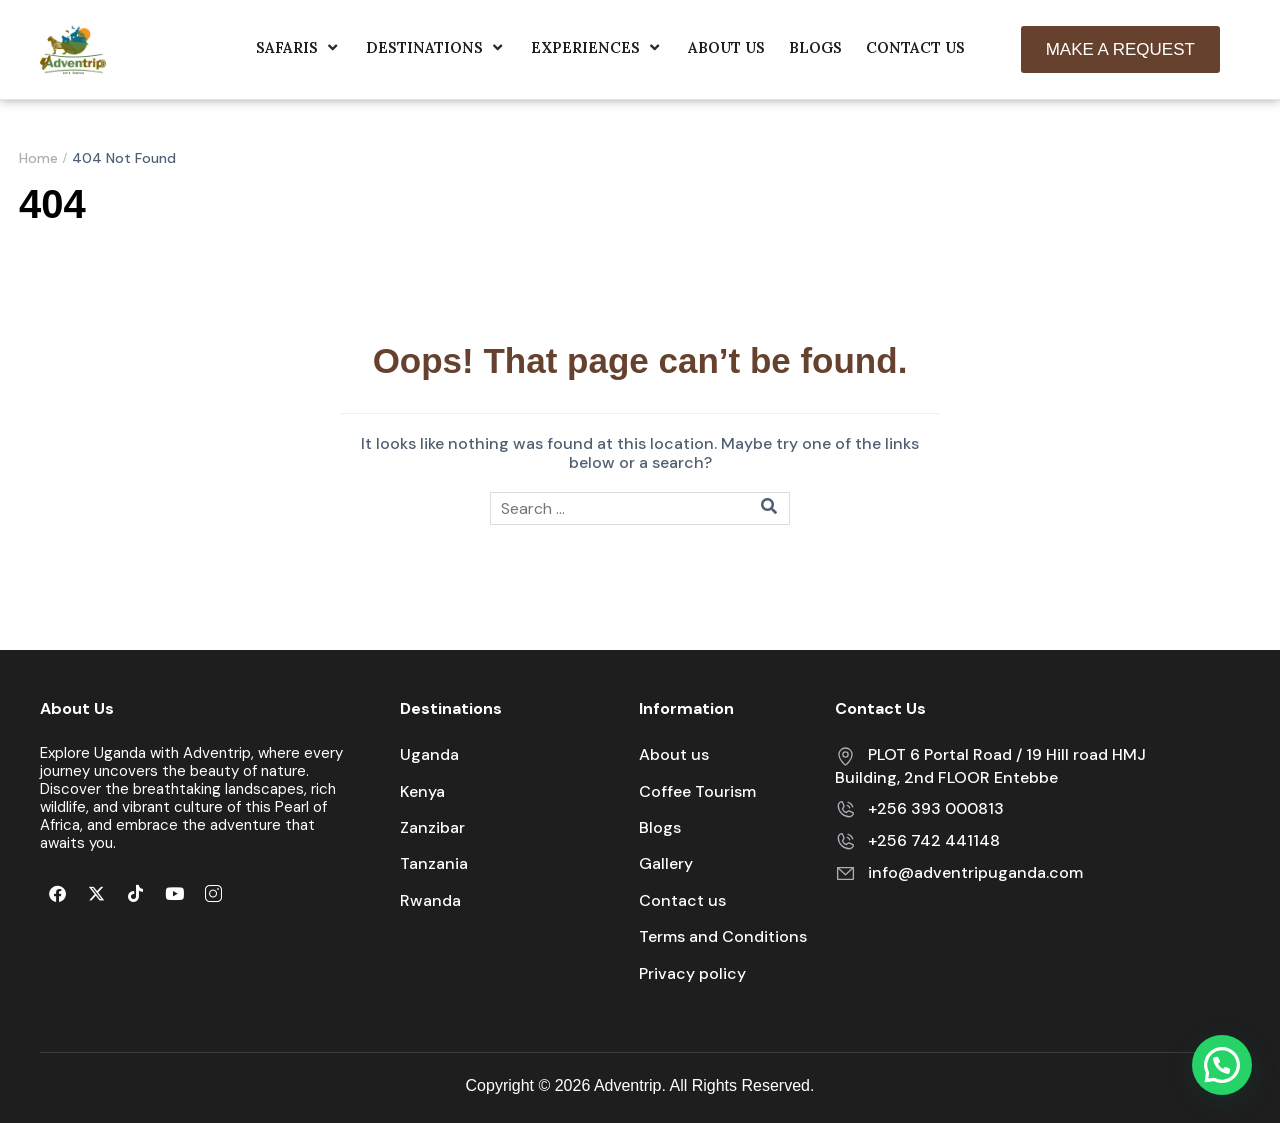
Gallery (666, 863)
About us (726, 47)
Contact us (682, 900)
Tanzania (434, 863)
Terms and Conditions (723, 936)
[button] (1222, 1065)
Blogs (815, 47)
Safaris (299, 47)
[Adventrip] (73, 48)
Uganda (429, 754)
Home (38, 158)
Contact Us (915, 47)
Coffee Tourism (697, 791)
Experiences (597, 47)
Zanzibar (432, 827)
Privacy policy (692, 973)
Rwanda (430, 900)
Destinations (436, 47)
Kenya (422, 791)
